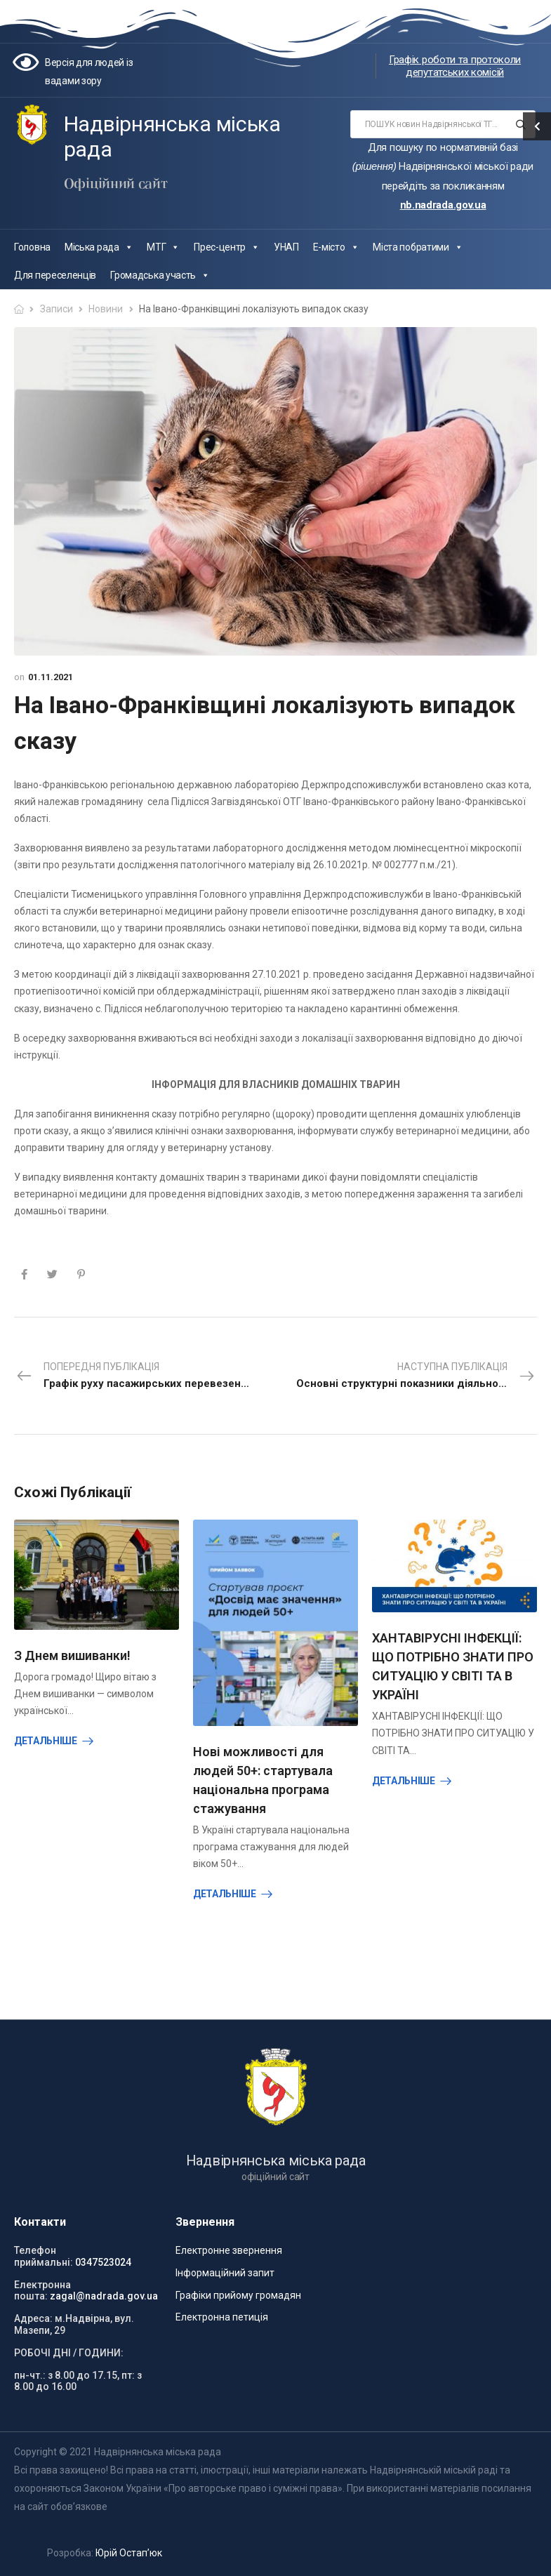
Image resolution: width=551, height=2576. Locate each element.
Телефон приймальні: (43, 2256)
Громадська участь (160, 275)
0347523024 (103, 2262)
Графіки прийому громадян (238, 2295)
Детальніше (45, 1740)
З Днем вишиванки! (72, 1655)
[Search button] (520, 124)
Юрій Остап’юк (128, 2552)
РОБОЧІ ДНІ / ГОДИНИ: (69, 2352)
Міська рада (99, 247)
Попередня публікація (145, 1376)
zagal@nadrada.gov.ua (104, 2296)
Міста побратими (418, 247)
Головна (32, 247)
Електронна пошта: (42, 2290)
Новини (105, 308)
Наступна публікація (417, 1376)
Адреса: (33, 2318)
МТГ (163, 247)
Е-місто (336, 247)
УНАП (286, 247)
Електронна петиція (221, 2317)
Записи (56, 308)
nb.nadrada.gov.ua (443, 205)
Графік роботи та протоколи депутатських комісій (455, 66)
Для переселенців (55, 275)
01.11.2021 (50, 677)
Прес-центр (227, 247)
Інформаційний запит (224, 2272)
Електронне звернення (228, 2250)
